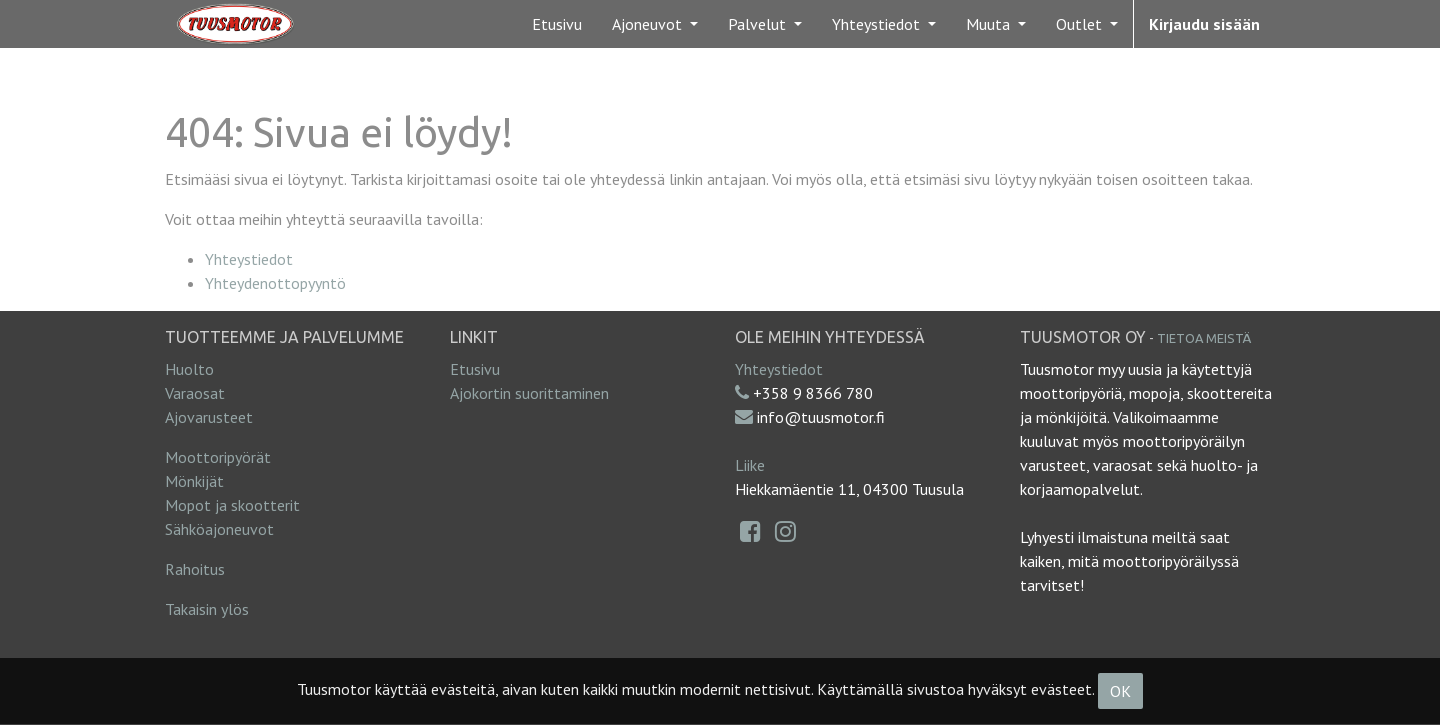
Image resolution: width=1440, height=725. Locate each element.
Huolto (189, 369)
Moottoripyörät (218, 457)
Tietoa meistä (1204, 338)
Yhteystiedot (249, 259)
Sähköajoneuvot (219, 529)
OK (1120, 691)
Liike (750, 465)
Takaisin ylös (207, 609)
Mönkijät (194, 481)
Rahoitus (195, 569)
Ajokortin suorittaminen (529, 393)
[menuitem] (557, 24)
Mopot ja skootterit (232, 505)
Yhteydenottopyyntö (275, 283)
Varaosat (195, 393)
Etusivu (475, 369)
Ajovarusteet (209, 417)
